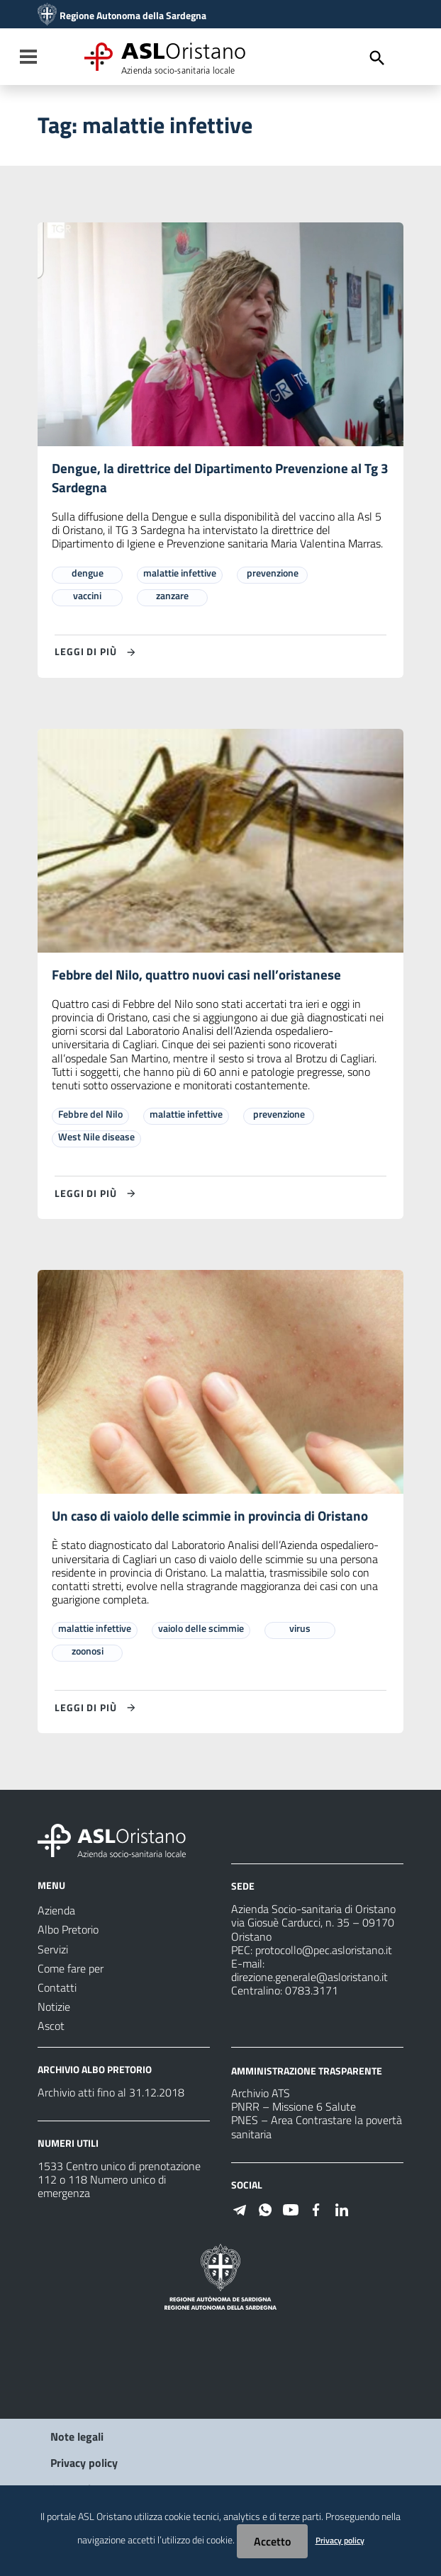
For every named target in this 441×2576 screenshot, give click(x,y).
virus (300, 1631)
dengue (88, 574)
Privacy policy (84, 2465)
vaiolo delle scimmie (201, 1631)
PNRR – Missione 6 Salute (293, 2109)
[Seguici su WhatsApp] (265, 2211)
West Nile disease (96, 1138)
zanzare (172, 596)
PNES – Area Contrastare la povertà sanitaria (316, 2130)
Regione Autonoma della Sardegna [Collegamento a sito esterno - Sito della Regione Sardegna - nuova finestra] (133, 16)
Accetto (272, 2541)
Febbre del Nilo (90, 1115)
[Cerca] (377, 58)
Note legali (77, 2439)
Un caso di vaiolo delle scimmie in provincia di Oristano (216, 1519)
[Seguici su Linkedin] (341, 2211)
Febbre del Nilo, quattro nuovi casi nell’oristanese (201, 976)
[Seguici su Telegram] (239, 2211)
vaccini (87, 596)
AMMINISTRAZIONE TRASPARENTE (306, 2072)
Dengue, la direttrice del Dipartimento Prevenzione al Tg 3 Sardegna (220, 478)
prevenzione (272, 574)
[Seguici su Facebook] (316, 2211)
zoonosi (88, 1654)
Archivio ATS (260, 2095)
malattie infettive (179, 574)
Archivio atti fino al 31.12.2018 (111, 2095)
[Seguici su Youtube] (290, 2211)
